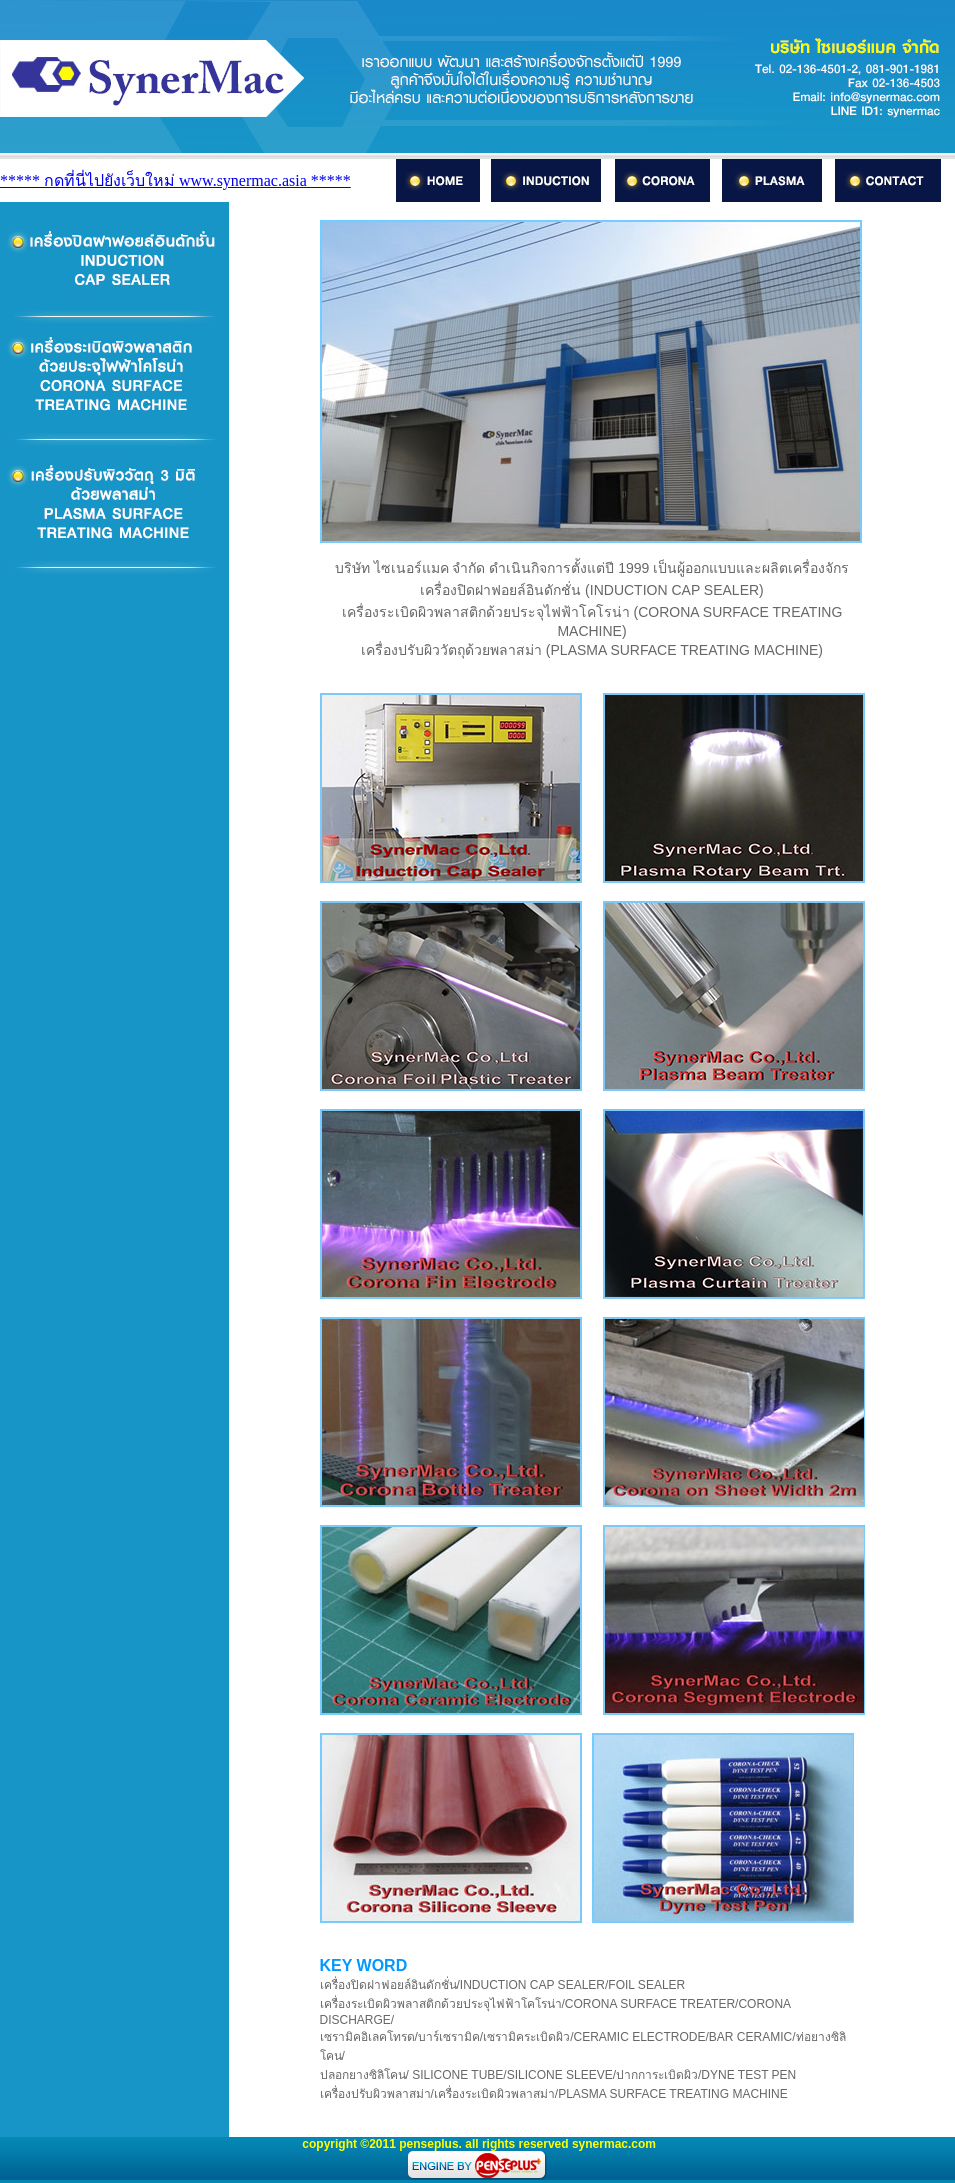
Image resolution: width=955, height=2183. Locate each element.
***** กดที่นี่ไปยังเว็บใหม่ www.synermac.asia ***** (175, 180)
